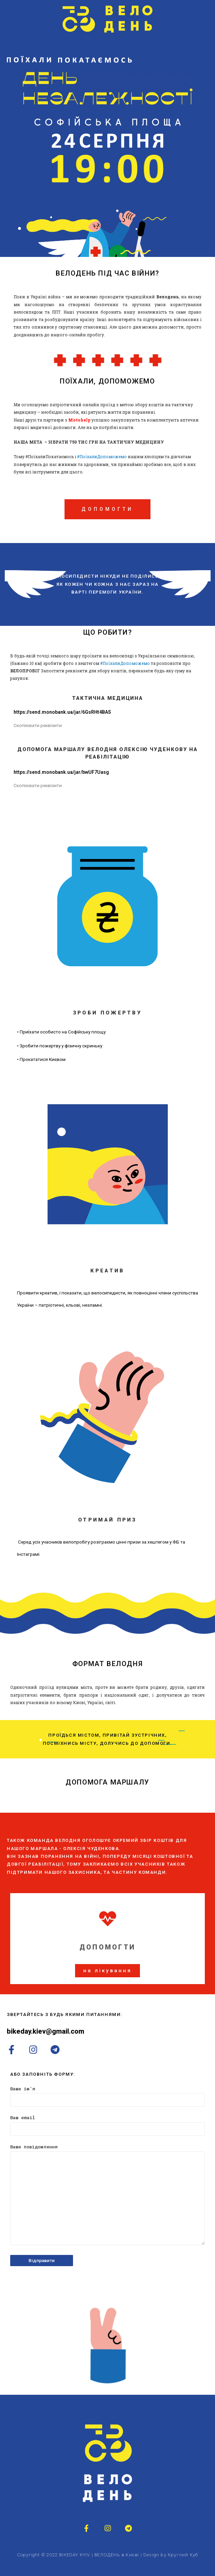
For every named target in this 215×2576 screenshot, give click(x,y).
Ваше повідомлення (107, 2196)
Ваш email (107, 2125)
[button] (107, 1970)
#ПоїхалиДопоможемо (102, 456)
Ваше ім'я (107, 2096)
